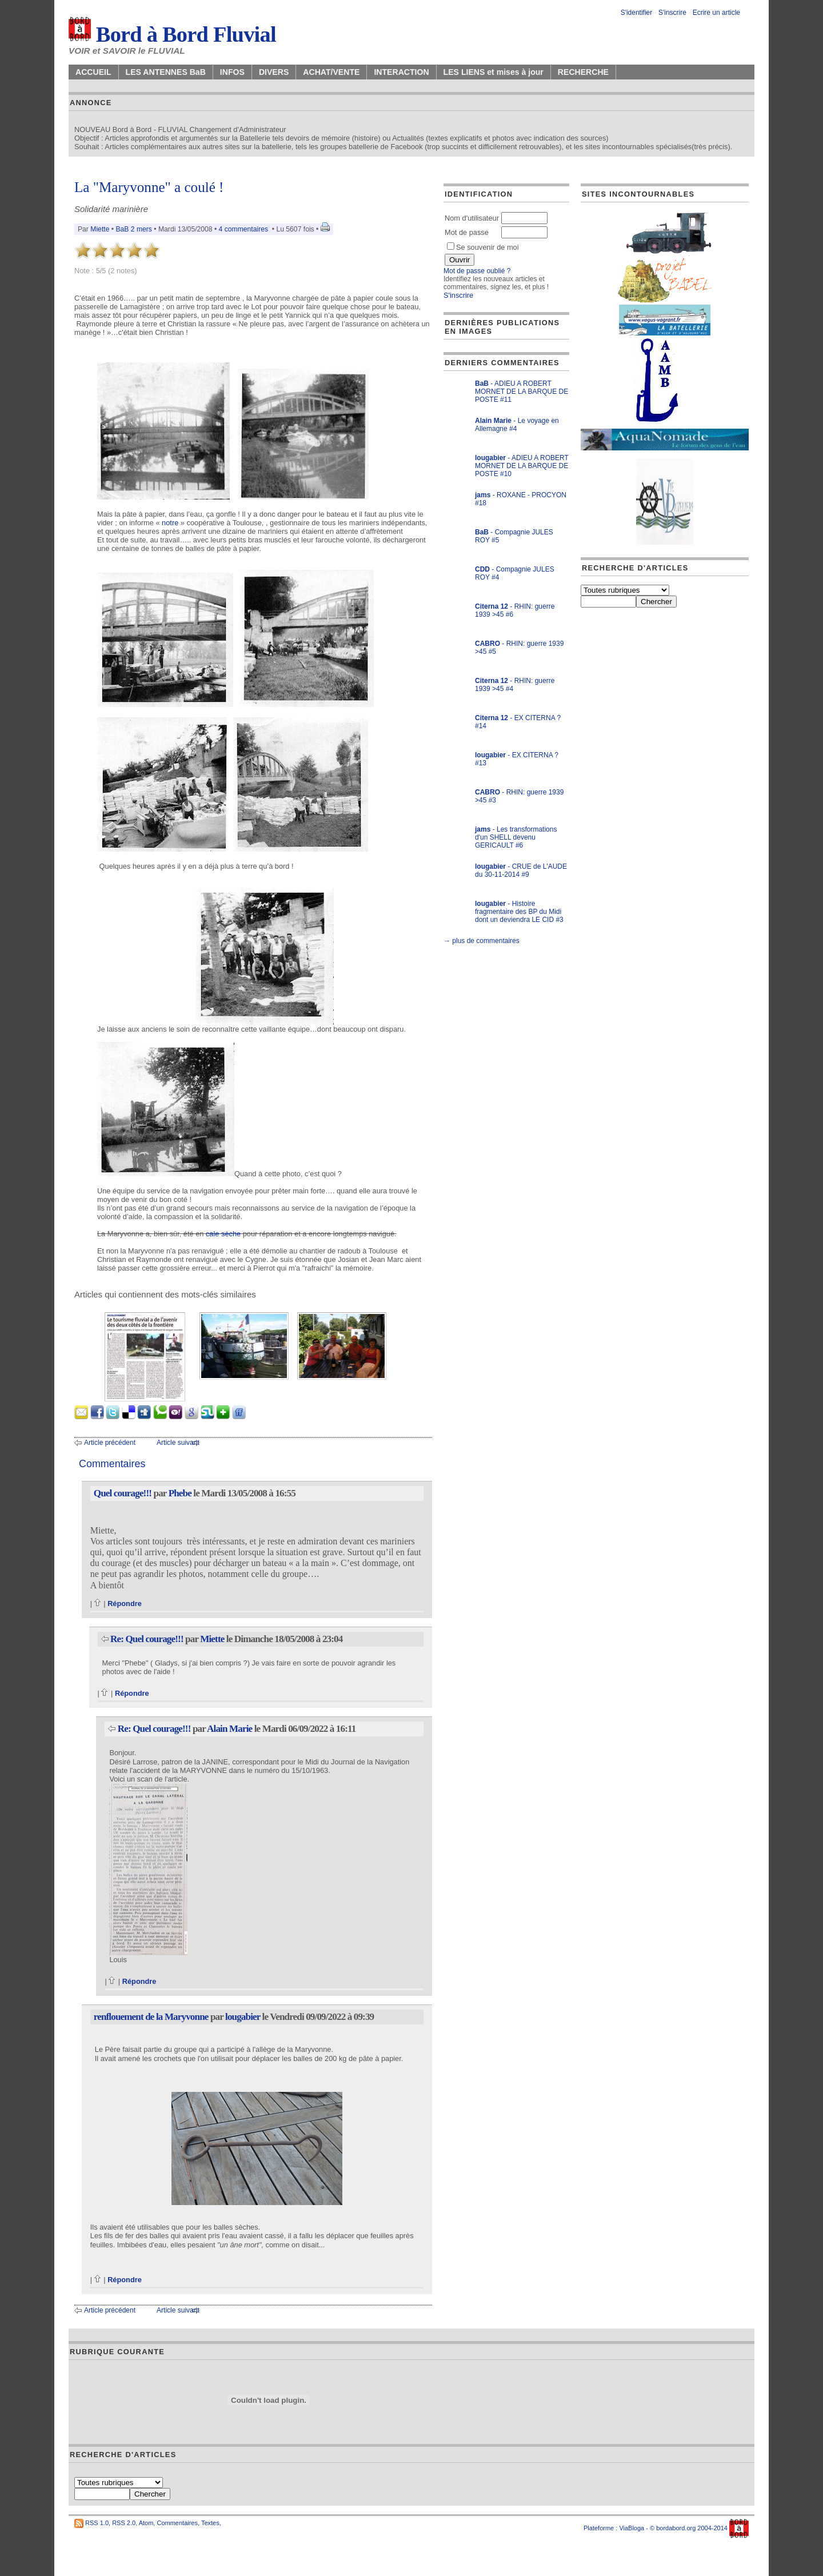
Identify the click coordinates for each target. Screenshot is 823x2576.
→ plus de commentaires (482, 941)
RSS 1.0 (97, 2522)
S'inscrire (672, 13)
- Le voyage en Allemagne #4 (517, 425)
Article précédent (109, 1443)
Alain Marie (229, 1728)
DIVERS (274, 72)
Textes (210, 2522)
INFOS (232, 72)
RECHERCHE (583, 72)
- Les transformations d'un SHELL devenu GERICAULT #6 (516, 837)
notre (170, 522)
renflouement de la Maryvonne (151, 2016)
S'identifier (637, 13)
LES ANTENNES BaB (166, 72)
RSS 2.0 (123, 2522)
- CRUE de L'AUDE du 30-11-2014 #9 (521, 870)
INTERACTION (401, 72)
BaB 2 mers (133, 229)
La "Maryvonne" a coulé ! (148, 187)
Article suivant (178, 1443)
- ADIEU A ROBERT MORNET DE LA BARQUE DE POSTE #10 (522, 466)
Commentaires (177, 2522)
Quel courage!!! (122, 1493)
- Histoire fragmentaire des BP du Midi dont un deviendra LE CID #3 (519, 912)
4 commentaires (243, 229)
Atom (146, 2522)
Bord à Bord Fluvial (172, 34)
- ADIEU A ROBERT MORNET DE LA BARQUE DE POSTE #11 (521, 392)
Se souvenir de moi (483, 247)
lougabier (242, 2016)
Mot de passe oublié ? (477, 271)
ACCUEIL (93, 72)
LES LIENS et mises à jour (494, 72)
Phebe (180, 1493)
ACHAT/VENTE (331, 72)
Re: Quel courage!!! (146, 1639)
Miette (99, 229)
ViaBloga (631, 2528)
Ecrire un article (716, 13)
